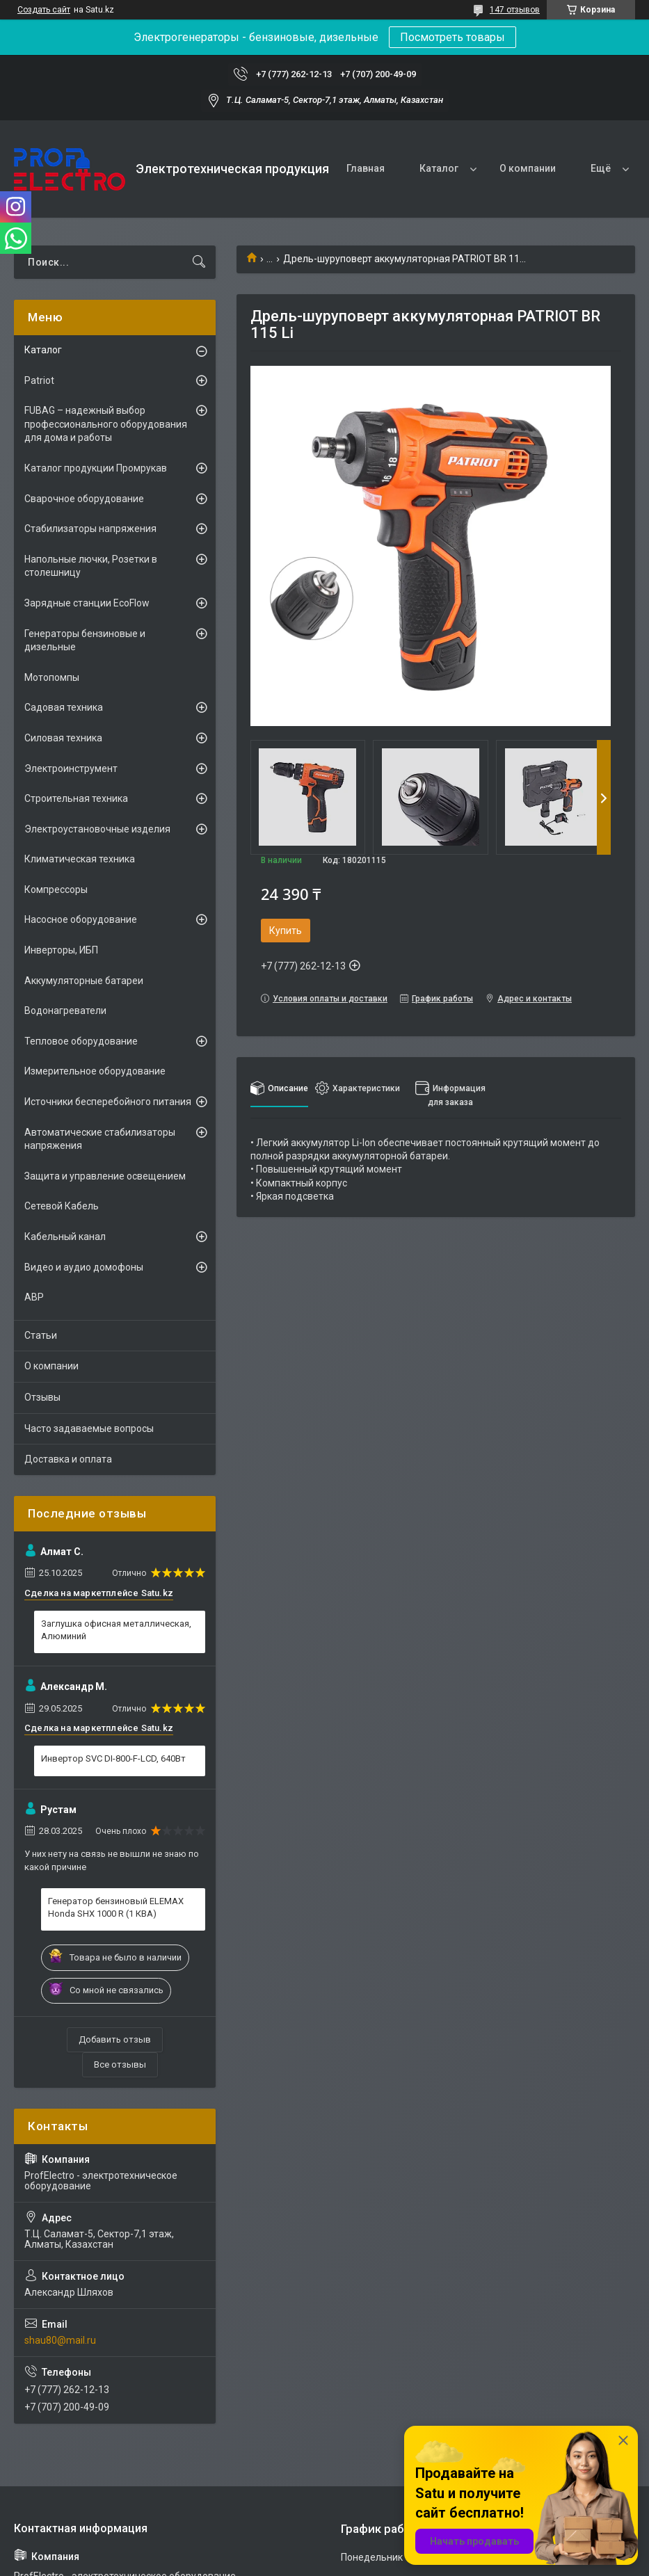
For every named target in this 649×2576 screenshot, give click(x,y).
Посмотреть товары (452, 37)
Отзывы (42, 1397)
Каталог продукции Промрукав (95, 468)
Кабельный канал (65, 1236)
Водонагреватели (65, 1010)
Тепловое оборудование (81, 1041)
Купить (285, 930)
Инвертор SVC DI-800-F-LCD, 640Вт (113, 1758)
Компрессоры (56, 889)
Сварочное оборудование (84, 498)
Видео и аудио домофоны (83, 1267)
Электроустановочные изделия (97, 829)
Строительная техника (76, 798)
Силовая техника (63, 737)
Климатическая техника (79, 858)
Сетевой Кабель (61, 1205)
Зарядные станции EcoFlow (87, 603)
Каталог (438, 168)
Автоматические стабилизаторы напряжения (99, 1139)
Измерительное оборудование (95, 1071)
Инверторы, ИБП (61, 950)
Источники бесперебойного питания (107, 1101)
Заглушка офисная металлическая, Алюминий (116, 1629)
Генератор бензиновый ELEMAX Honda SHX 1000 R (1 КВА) (116, 1907)
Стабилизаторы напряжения (90, 528)
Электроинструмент (71, 768)
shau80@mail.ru (60, 2340)
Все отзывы (120, 2064)
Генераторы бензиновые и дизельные (84, 640)
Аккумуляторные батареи (83, 980)
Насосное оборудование (80, 919)
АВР (34, 1297)
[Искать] (199, 262)
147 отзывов (515, 10)
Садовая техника (63, 707)
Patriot (39, 380)
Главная (365, 168)
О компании (527, 168)
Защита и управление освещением (105, 1176)
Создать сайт (43, 10)
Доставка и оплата (68, 1459)
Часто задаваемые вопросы (89, 1428)
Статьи (40, 1335)
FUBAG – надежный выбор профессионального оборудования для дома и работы (105, 424)
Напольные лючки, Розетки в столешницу (90, 566)
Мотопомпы (51, 677)
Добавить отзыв (115, 2039)
